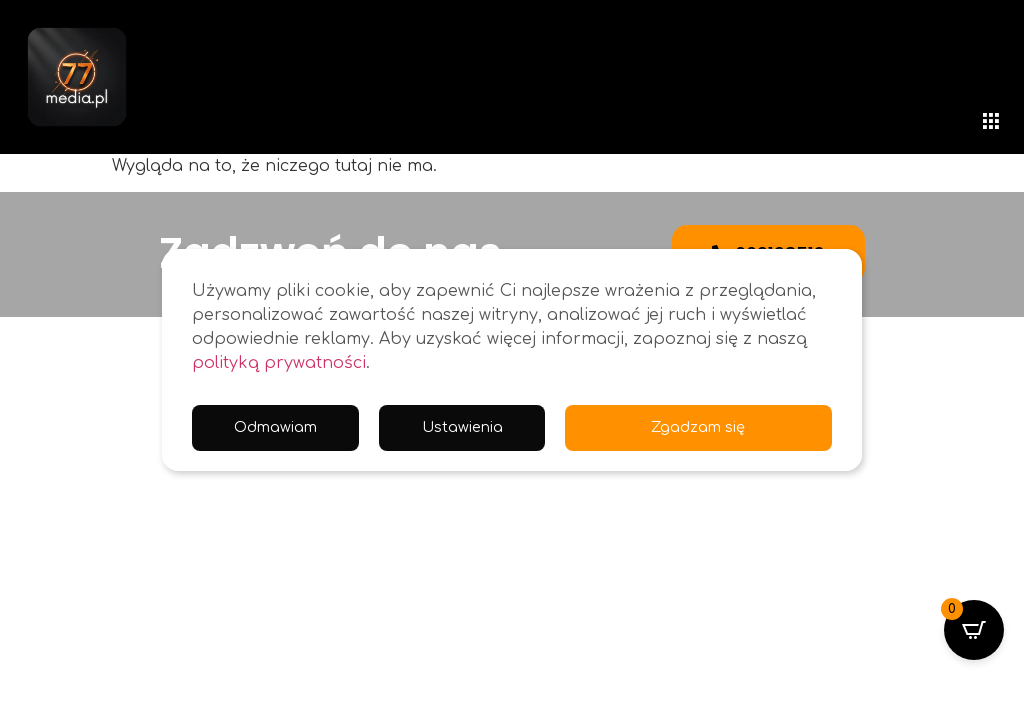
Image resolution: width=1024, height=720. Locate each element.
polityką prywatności (279, 362)
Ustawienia (468, 428)
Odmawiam (278, 428)
